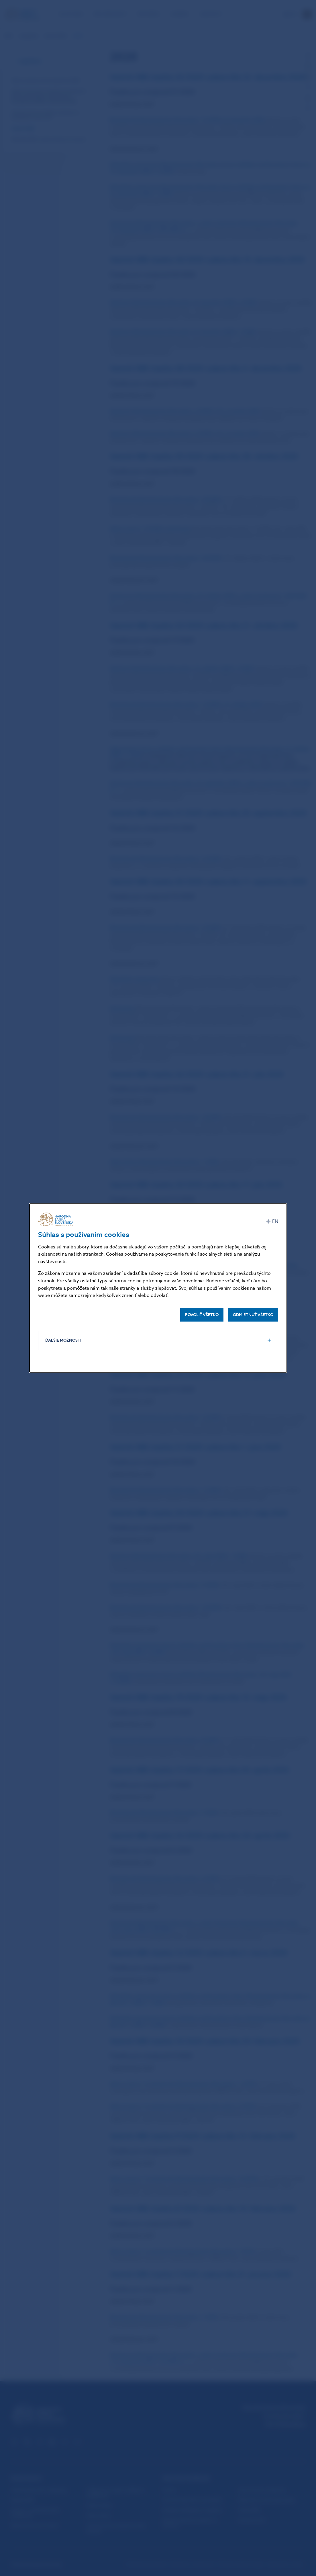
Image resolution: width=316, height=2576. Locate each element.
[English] (272, 1221)
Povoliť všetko (202, 1315)
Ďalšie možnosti (63, 1340)
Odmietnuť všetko (253, 1315)
